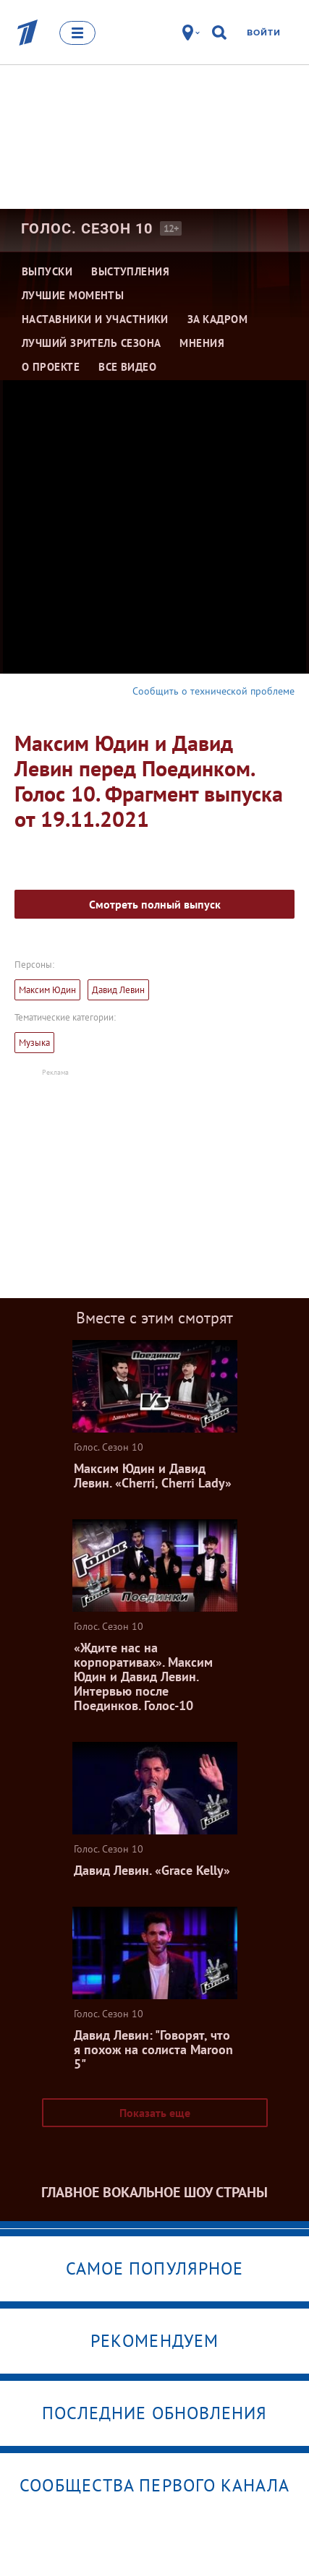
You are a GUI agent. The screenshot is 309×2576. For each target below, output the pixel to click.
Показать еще (154, 2112)
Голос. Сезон (87, 228)
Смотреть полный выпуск (155, 904)
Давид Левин (118, 990)
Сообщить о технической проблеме (213, 690)
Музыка (34, 1042)
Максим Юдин (47, 990)
